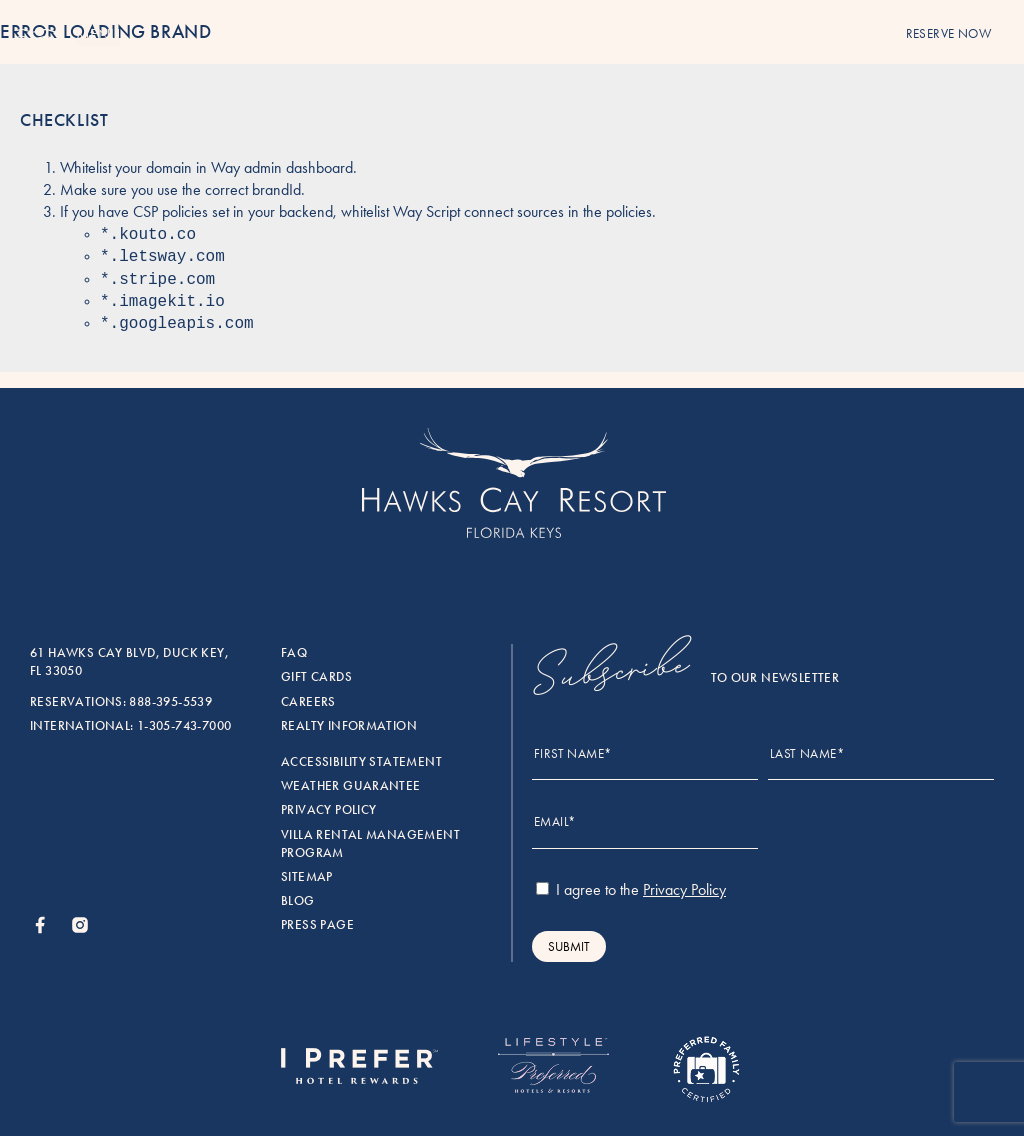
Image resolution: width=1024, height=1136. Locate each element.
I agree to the (631, 889)
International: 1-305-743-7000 (130, 726)
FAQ (294, 653)
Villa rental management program (370, 844)
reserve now (948, 33)
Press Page (317, 925)
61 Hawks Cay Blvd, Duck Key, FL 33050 (129, 662)
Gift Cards (316, 677)
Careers (308, 702)
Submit (569, 946)
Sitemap (307, 877)
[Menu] (38, 35)
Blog (298, 901)
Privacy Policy (328, 810)
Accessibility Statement (361, 762)
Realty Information (349, 726)
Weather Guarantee (351, 786)
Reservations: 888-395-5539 (121, 702)
